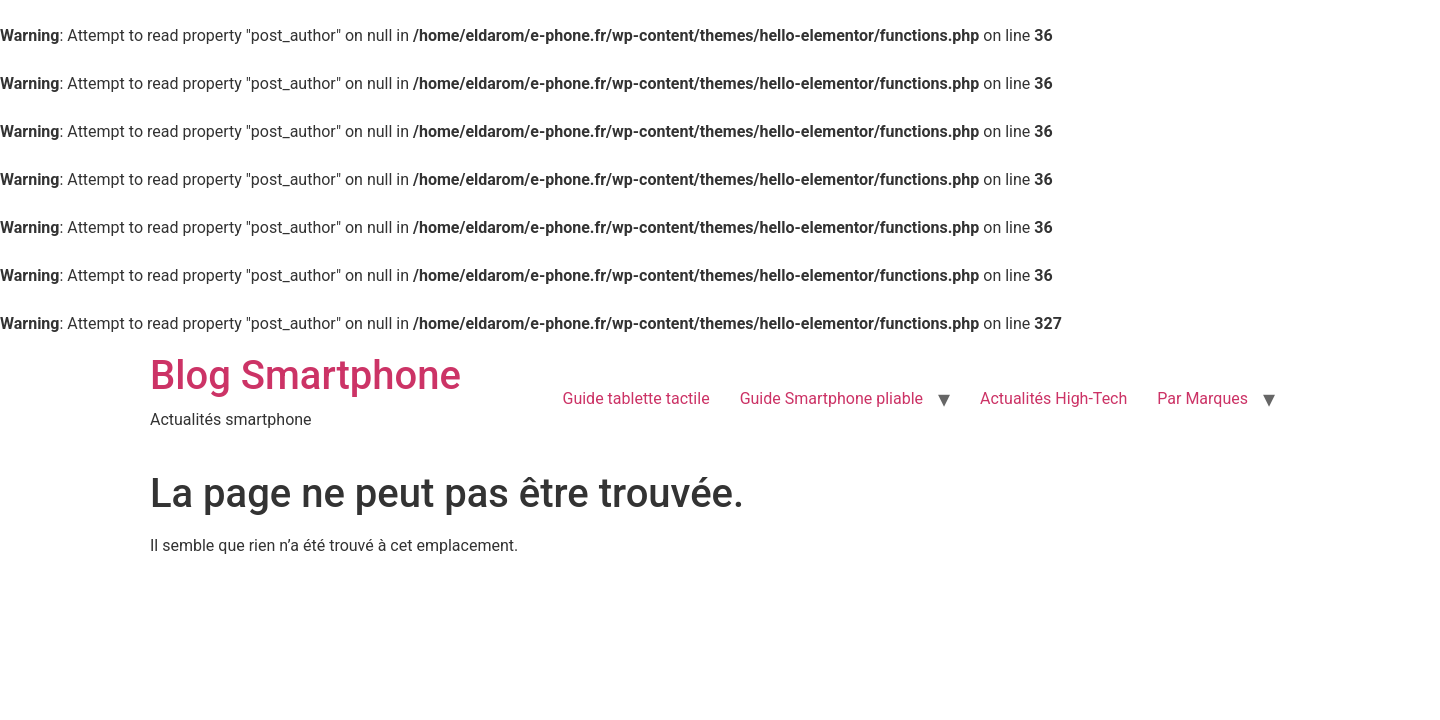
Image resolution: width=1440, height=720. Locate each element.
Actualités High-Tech (1053, 398)
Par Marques (1202, 398)
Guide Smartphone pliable (831, 398)
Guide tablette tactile (636, 398)
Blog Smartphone (305, 375)
